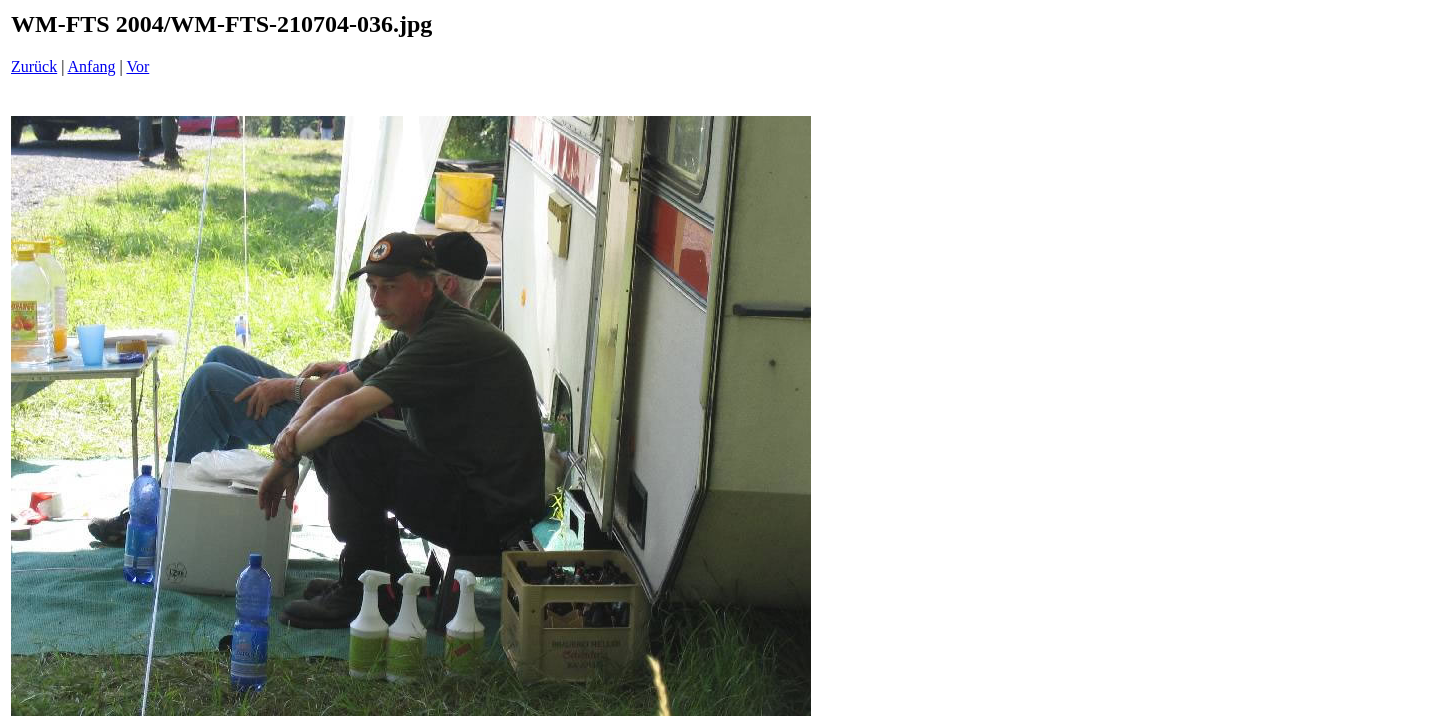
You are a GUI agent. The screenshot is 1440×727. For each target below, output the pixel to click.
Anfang (92, 66)
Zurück (34, 66)
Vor (137, 66)
